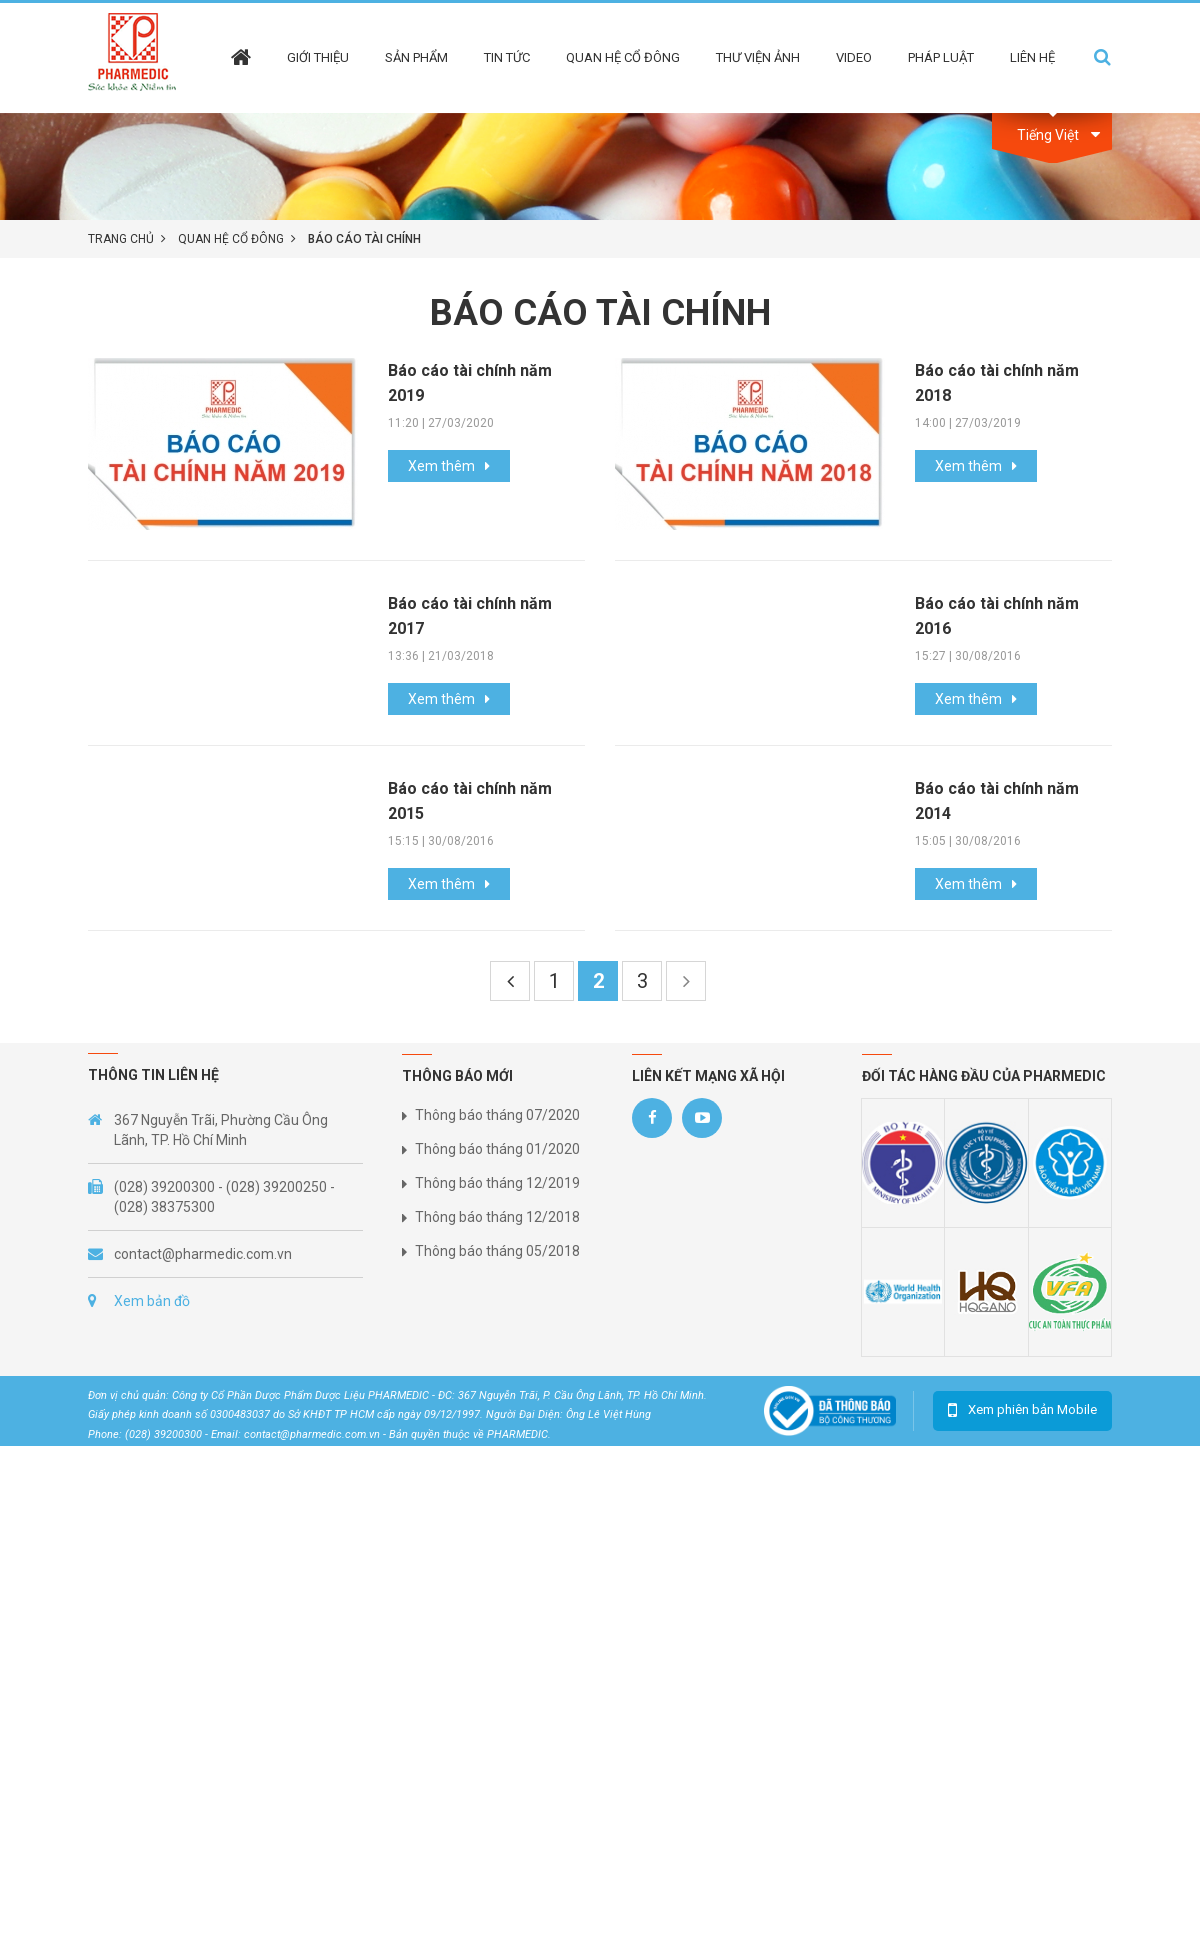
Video (854, 57)
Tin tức (507, 57)
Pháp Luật (941, 57)
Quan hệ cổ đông (623, 57)
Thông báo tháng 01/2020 (497, 1149)
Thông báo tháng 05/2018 (497, 1251)
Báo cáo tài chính (364, 239)
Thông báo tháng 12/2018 (497, 1217)
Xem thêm (441, 466)
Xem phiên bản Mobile (1032, 1409)
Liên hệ (1032, 57)
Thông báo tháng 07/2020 (497, 1115)
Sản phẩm (416, 57)
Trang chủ (121, 239)
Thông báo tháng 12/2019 (497, 1183)
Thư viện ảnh (758, 57)
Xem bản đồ (152, 1301)
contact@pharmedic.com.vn (203, 1254)
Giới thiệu (318, 57)
